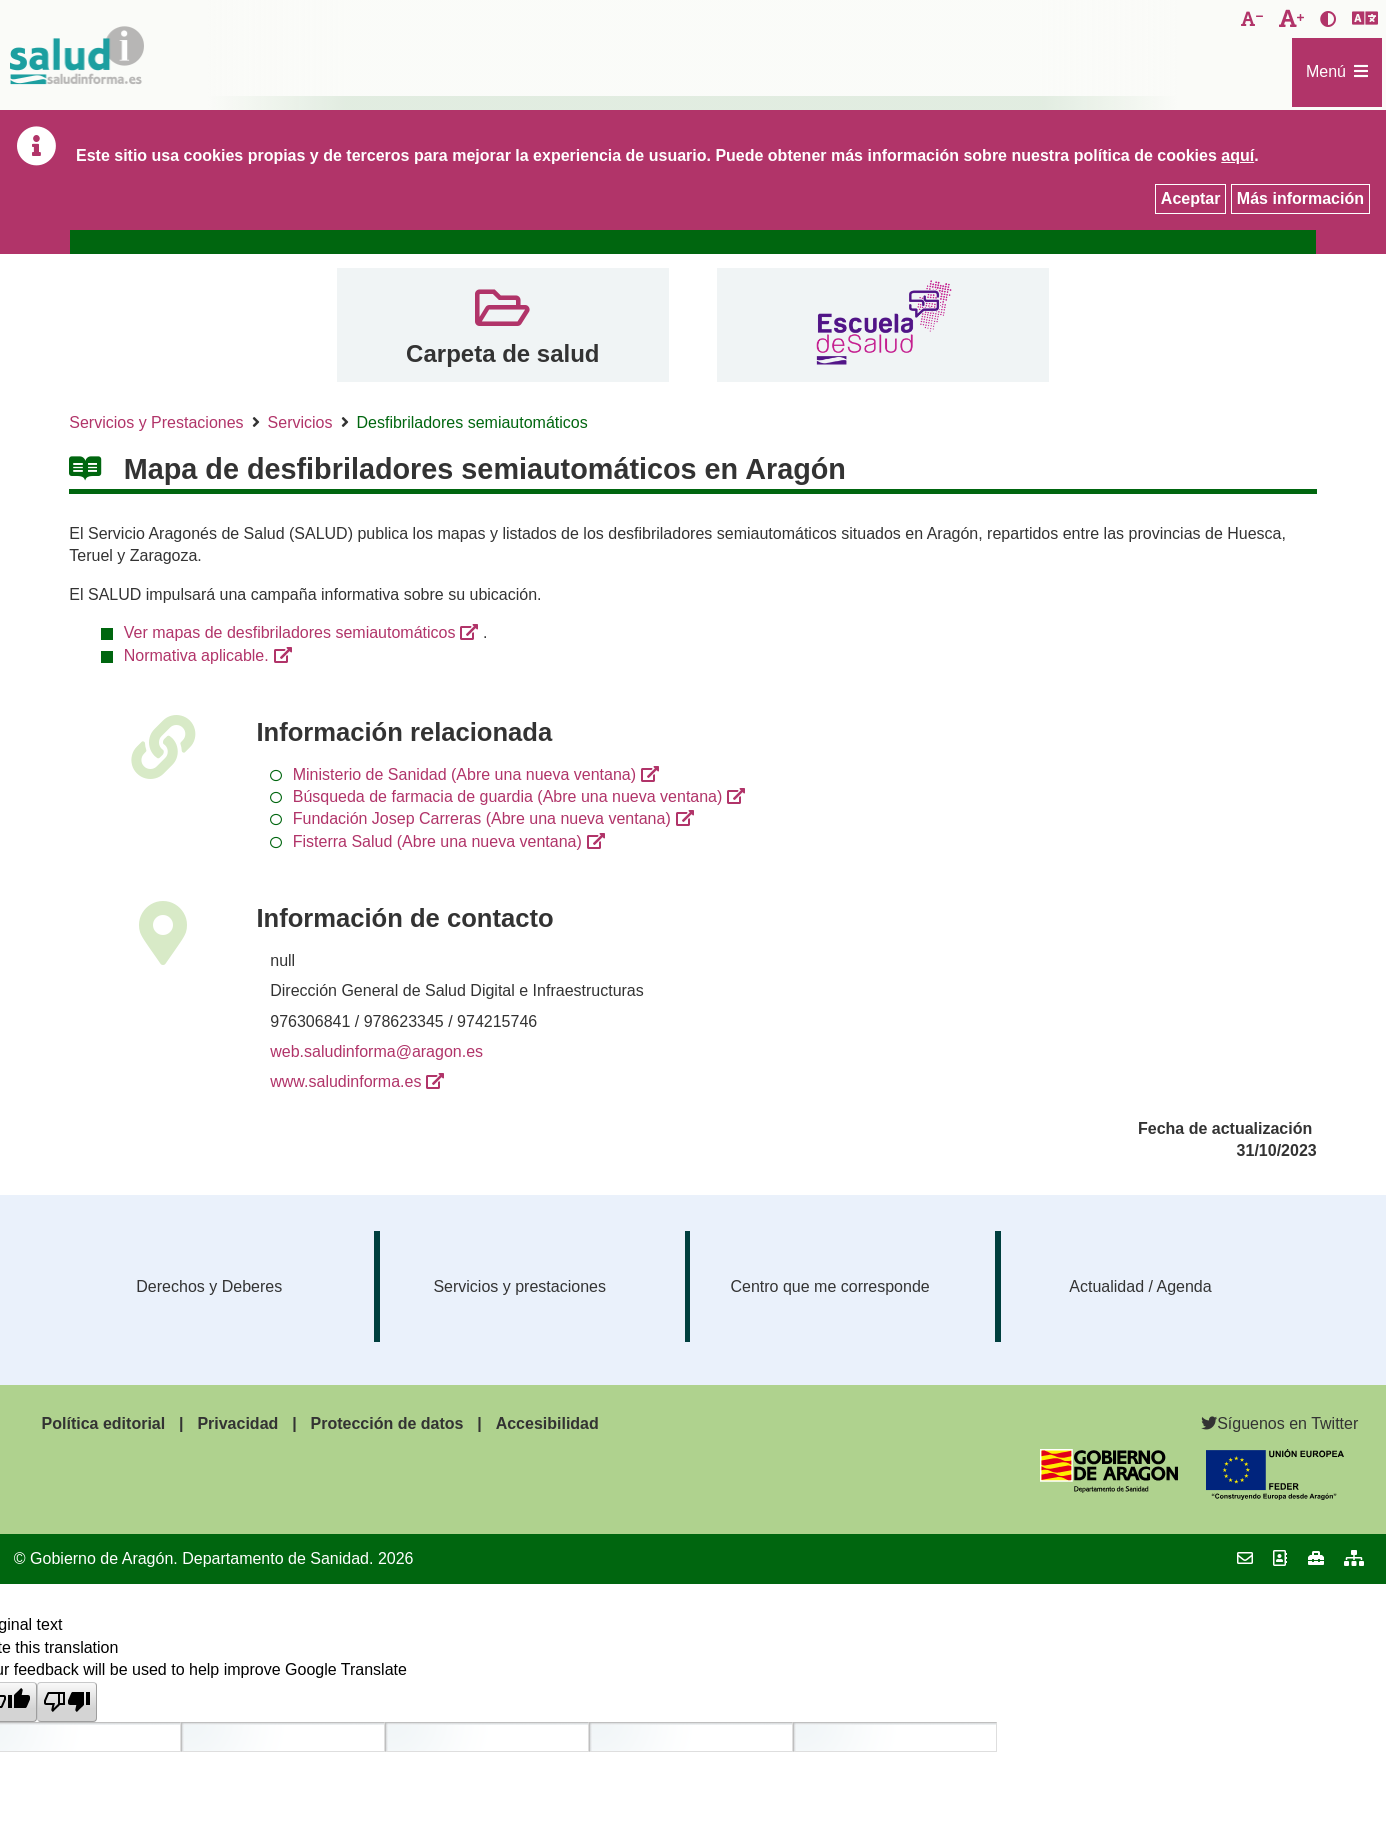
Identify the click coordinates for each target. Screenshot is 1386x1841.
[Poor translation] (67, 1702)
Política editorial (104, 1423)
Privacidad (237, 1423)
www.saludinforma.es (345, 1081)
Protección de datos (387, 1423)
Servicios (300, 422)
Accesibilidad (547, 1423)
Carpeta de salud (502, 353)
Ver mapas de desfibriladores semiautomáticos (290, 632)
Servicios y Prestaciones (156, 422)
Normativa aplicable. (196, 655)
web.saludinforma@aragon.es (376, 1051)
